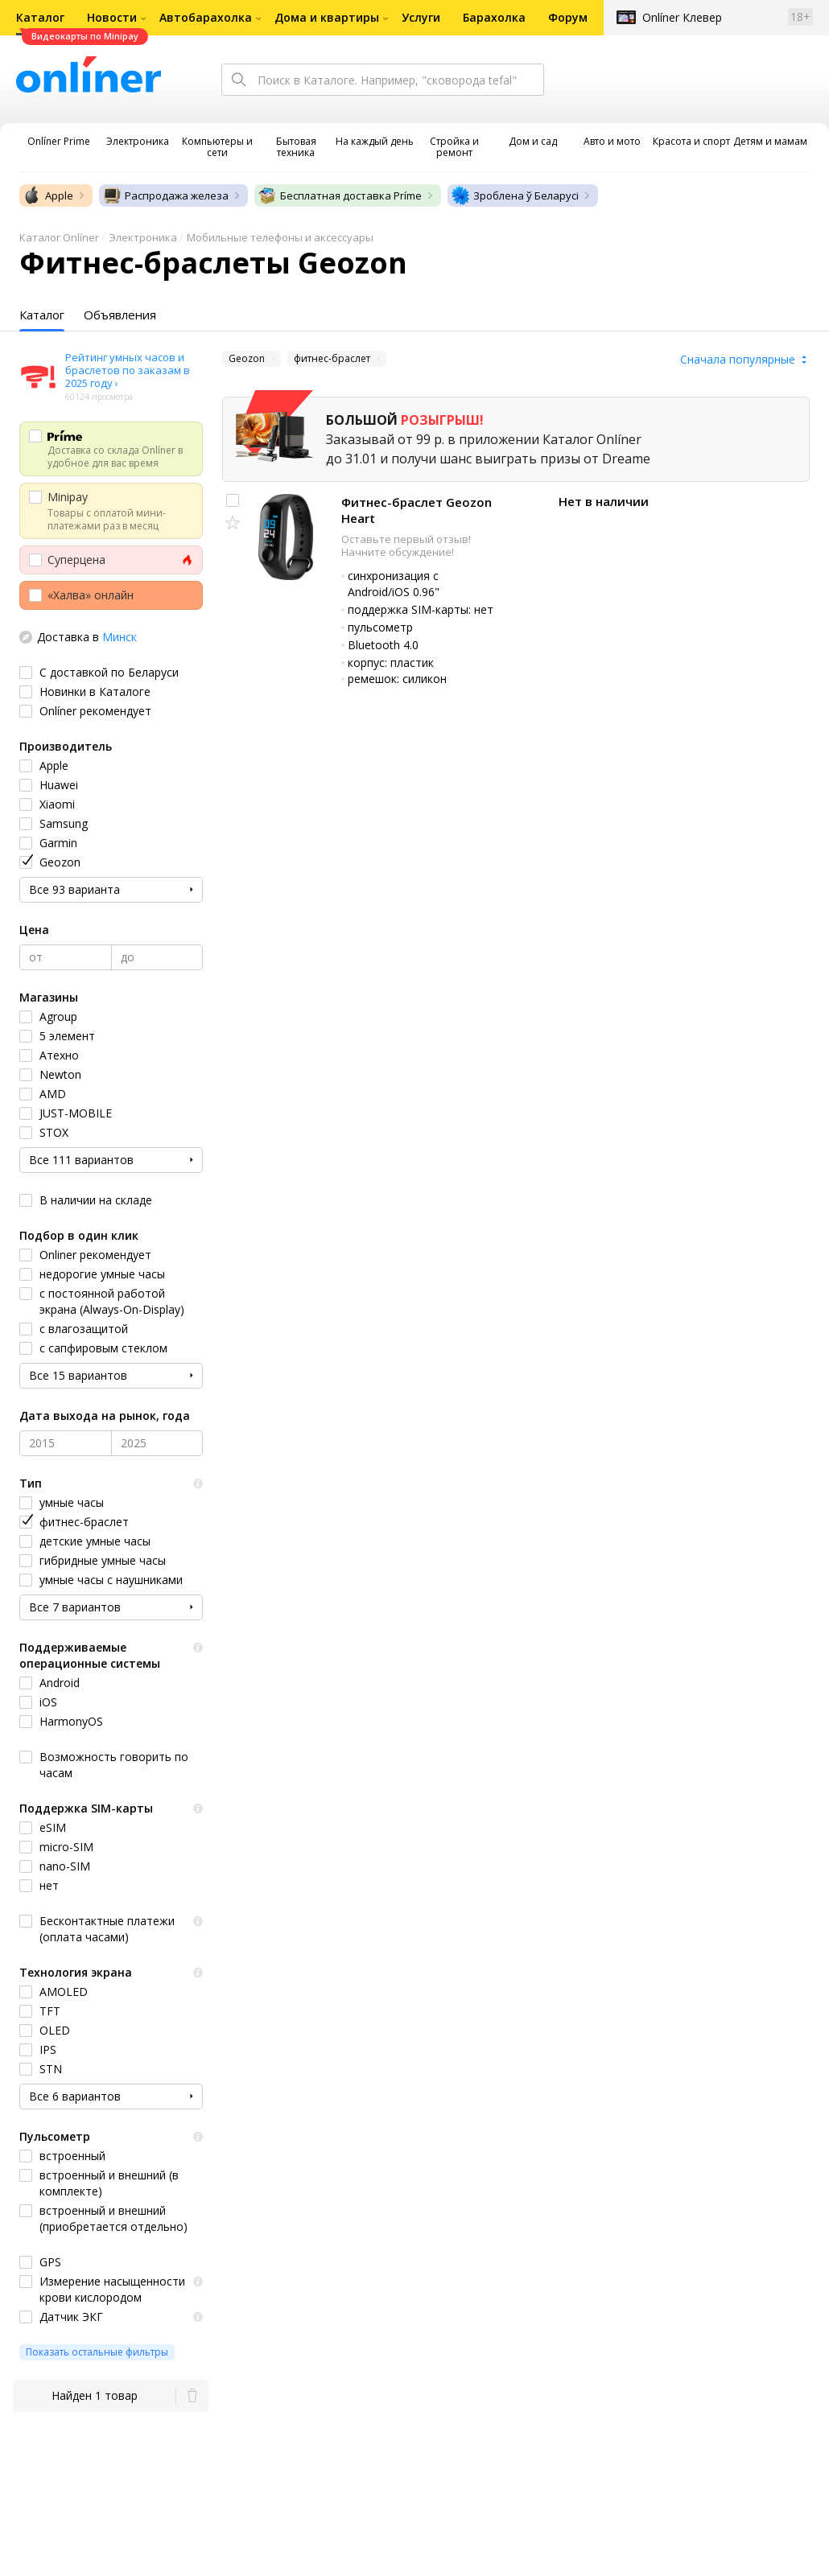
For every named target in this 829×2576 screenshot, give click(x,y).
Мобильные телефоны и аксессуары (280, 237)
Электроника (143, 237)
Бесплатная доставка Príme (340, 195)
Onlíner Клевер (682, 17)
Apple (48, 195)
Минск (119, 636)
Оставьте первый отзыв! (406, 539)
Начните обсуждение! (397, 552)
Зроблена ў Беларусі (515, 195)
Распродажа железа (165, 195)
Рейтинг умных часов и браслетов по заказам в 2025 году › (127, 370)
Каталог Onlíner (59, 237)
